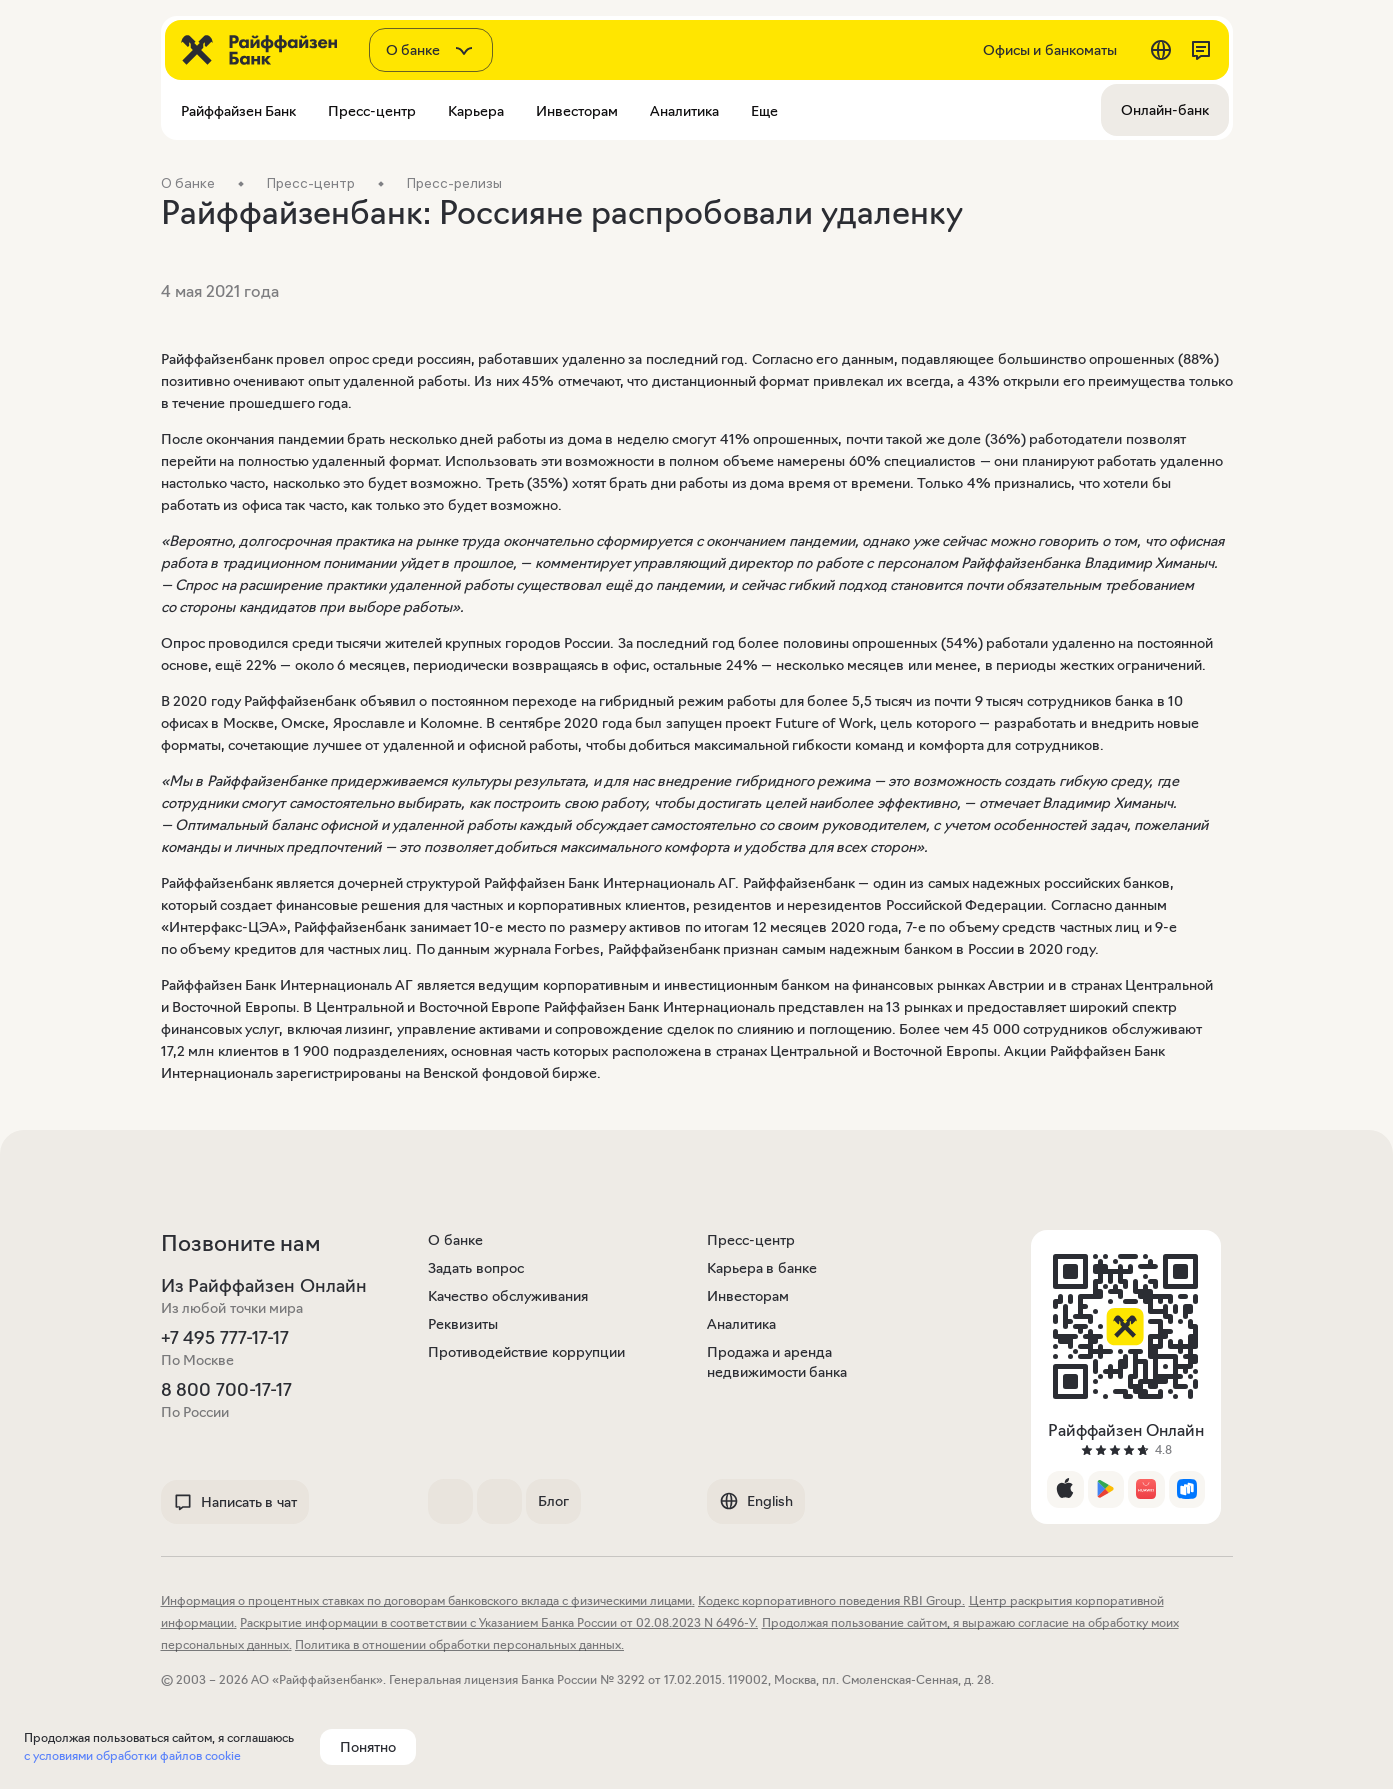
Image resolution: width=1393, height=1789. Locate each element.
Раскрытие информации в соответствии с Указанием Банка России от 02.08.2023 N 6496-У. (499, 1622)
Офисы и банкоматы (1050, 50)
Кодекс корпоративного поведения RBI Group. (831, 1600)
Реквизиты (463, 1324)
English (756, 1501)
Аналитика (741, 1324)
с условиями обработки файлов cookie (132, 1755)
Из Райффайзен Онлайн (264, 1286)
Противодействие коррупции (526, 1352)
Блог (553, 1501)
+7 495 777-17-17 (225, 1338)
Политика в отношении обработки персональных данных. (459, 1644)
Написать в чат (235, 1502)
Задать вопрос (476, 1268)
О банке (455, 1240)
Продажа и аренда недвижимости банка (777, 1362)
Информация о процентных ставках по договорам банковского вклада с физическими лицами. (428, 1600)
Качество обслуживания (508, 1296)
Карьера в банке (762, 1268)
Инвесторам (748, 1296)
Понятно (368, 1747)
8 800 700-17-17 (226, 1390)
